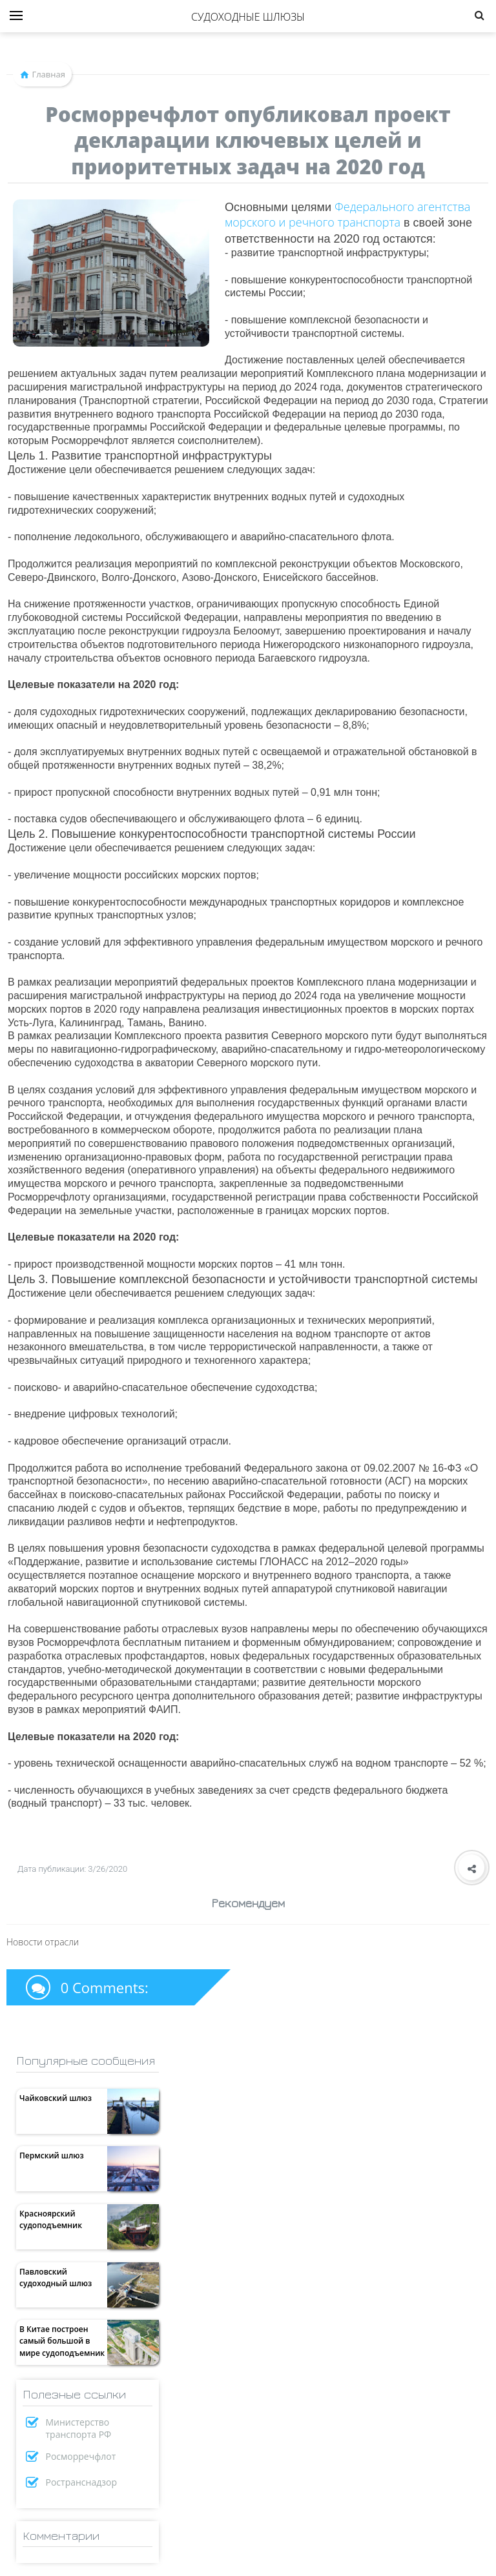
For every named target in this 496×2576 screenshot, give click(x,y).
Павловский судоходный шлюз (55, 2277)
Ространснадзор (82, 2482)
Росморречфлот (81, 2456)
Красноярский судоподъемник (50, 2219)
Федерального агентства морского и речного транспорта (347, 214)
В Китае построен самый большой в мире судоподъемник (62, 2341)
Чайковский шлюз (55, 2098)
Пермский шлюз (51, 2155)
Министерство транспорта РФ (79, 2428)
